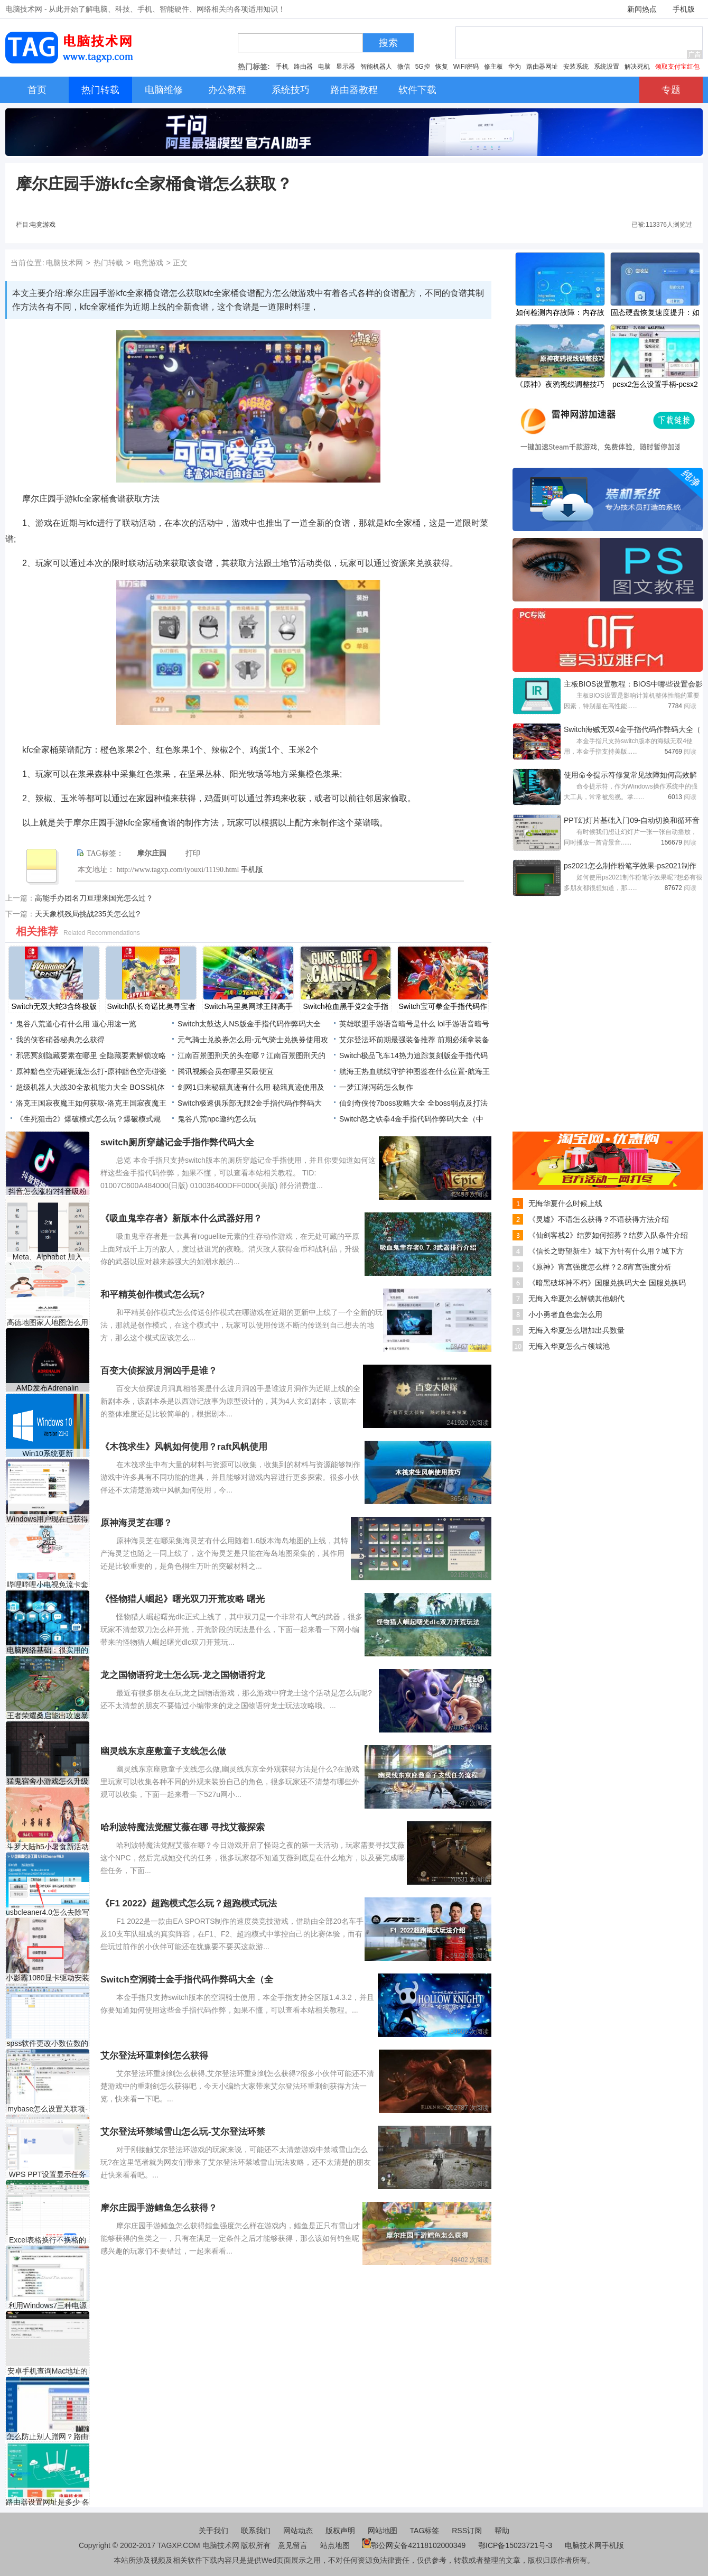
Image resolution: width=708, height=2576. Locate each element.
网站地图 (382, 2530)
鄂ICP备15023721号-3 (516, 2545)
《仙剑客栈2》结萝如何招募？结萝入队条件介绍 (608, 1235)
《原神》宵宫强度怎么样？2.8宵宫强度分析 (600, 1267)
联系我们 (256, 2530)
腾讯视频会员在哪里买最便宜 (226, 1071)
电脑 (324, 66)
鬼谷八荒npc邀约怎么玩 (217, 1119)
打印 (192, 853)
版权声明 (340, 2530)
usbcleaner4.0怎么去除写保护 (47, 1912)
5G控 (422, 66)
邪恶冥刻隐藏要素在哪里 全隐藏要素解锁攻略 (91, 1055)
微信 (403, 66)
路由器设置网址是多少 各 (47, 2502)
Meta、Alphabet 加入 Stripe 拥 (47, 1257)
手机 (282, 66)
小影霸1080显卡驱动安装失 (47, 1977)
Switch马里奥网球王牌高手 (248, 1006)
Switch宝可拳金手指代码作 (442, 1006)
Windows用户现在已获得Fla (48, 1519)
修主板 (493, 66)
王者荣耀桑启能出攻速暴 (47, 1715)
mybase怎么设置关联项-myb (47, 2109)
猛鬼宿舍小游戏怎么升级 (47, 1781)
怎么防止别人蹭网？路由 (47, 2436)
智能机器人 (376, 66)
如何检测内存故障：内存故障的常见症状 (560, 313)
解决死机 (637, 66)
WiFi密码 (466, 66)
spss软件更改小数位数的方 (48, 2043)
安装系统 (576, 66)
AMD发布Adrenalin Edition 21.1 (47, 1388)
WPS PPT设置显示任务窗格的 (47, 2174)
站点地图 (335, 2545)
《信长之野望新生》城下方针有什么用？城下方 (606, 1251)
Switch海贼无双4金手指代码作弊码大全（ (632, 729)
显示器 (345, 66)
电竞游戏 (42, 224)
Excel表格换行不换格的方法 (47, 2240)
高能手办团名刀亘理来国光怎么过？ (94, 898)
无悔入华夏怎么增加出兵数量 (576, 1330)
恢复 (441, 66)
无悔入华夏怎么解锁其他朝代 (576, 1298)
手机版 (684, 9)
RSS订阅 (467, 2530)
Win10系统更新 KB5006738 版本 (47, 1453)
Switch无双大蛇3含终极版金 (53, 1007)
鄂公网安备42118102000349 (413, 2545)
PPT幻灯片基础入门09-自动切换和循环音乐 (632, 821)
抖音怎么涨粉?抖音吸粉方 (47, 1191)
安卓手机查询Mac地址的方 (47, 2371)
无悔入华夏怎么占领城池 (569, 1346)
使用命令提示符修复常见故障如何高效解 (630, 775)
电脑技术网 (64, 262)
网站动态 (298, 2530)
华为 (514, 66)
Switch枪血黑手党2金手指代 (345, 1007)
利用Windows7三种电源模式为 (47, 2305)
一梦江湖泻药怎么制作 (376, 1087)
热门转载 (108, 262)
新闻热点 (642, 9)
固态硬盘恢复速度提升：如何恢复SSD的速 (655, 313)
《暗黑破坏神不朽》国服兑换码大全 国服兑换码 (607, 1282)
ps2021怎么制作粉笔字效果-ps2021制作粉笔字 (630, 866)
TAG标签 (425, 2530)
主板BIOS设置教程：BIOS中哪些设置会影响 (633, 685)
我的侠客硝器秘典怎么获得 (60, 1039)
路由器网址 (542, 66)
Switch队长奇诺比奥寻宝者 (151, 1006)
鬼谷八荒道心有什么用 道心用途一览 (76, 1024)
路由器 (303, 66)
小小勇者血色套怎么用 (565, 1314)
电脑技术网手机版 (594, 2545)
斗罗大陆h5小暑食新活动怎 (47, 1846)
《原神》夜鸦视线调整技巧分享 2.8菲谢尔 (560, 385)
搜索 (388, 43)
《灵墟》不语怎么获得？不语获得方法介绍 (598, 1219)
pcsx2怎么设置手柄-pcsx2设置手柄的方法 (655, 385)
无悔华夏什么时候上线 (565, 1203)
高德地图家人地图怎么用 (47, 1322)
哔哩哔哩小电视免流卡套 (47, 1584)
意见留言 (293, 2545)
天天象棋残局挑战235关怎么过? (87, 914)
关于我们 (213, 2530)
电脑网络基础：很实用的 (47, 1650)
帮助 (502, 2530)
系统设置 (606, 66)
